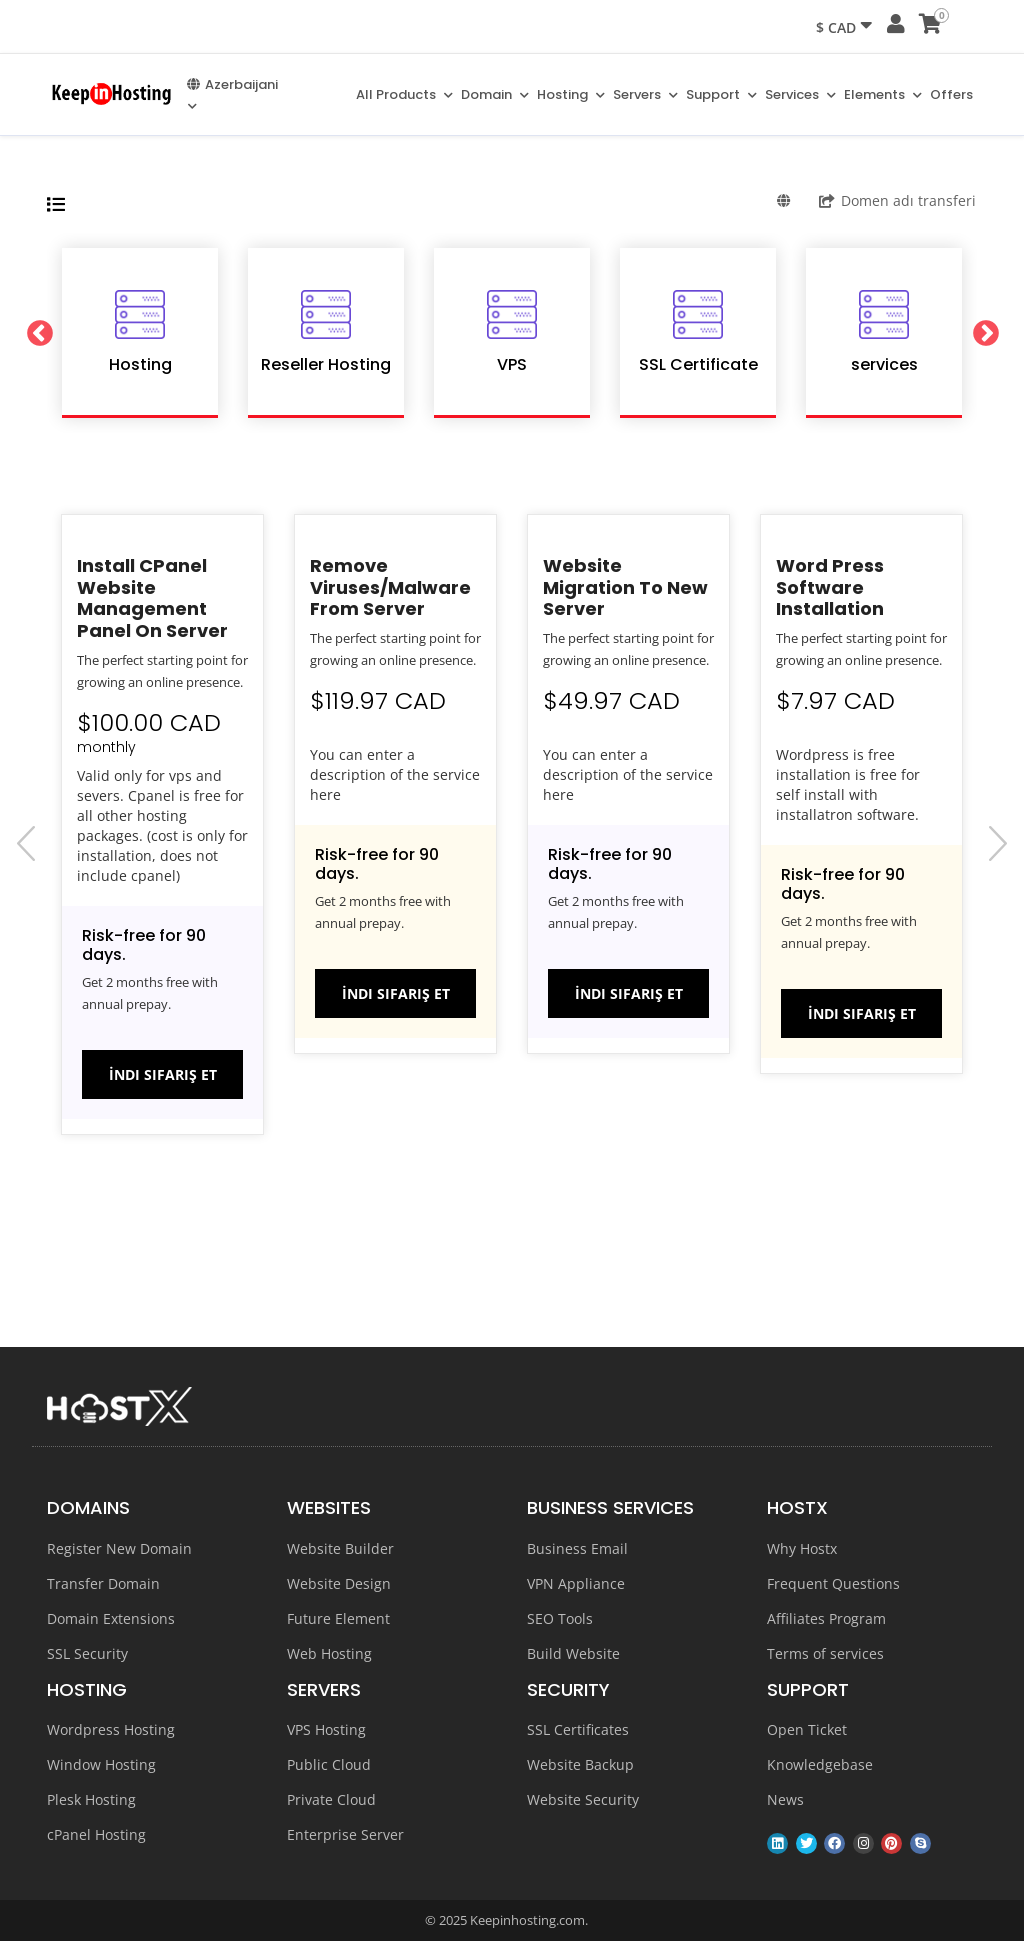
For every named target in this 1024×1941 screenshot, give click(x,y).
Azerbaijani (232, 93)
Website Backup (580, 1764)
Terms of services (825, 1653)
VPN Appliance (576, 1583)
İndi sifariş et (163, 1074)
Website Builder (340, 1548)
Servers (645, 94)
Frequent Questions (833, 1583)
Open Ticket (807, 1729)
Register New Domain (119, 1548)
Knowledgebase (820, 1764)
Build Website (573, 1653)
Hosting (571, 94)
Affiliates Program (826, 1618)
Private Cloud (331, 1799)
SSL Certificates (578, 1729)
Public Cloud (329, 1764)
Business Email (577, 1548)
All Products (404, 94)
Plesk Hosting (91, 1799)
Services (800, 94)
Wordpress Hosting (111, 1729)
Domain (495, 94)
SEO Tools (560, 1618)
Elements (883, 94)
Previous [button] (36, 333)
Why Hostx (802, 1548)
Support (721, 94)
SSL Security (87, 1653)
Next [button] (988, 333)
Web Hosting (329, 1653)
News (785, 1799)
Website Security (583, 1799)
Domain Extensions (111, 1618)
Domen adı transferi (898, 200)
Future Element (338, 1618)
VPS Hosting (326, 1729)
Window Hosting (101, 1764)
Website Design (339, 1583)
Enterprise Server (345, 1834)
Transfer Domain (103, 1583)
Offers (951, 94)
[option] (140, 333)
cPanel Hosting (96, 1834)
